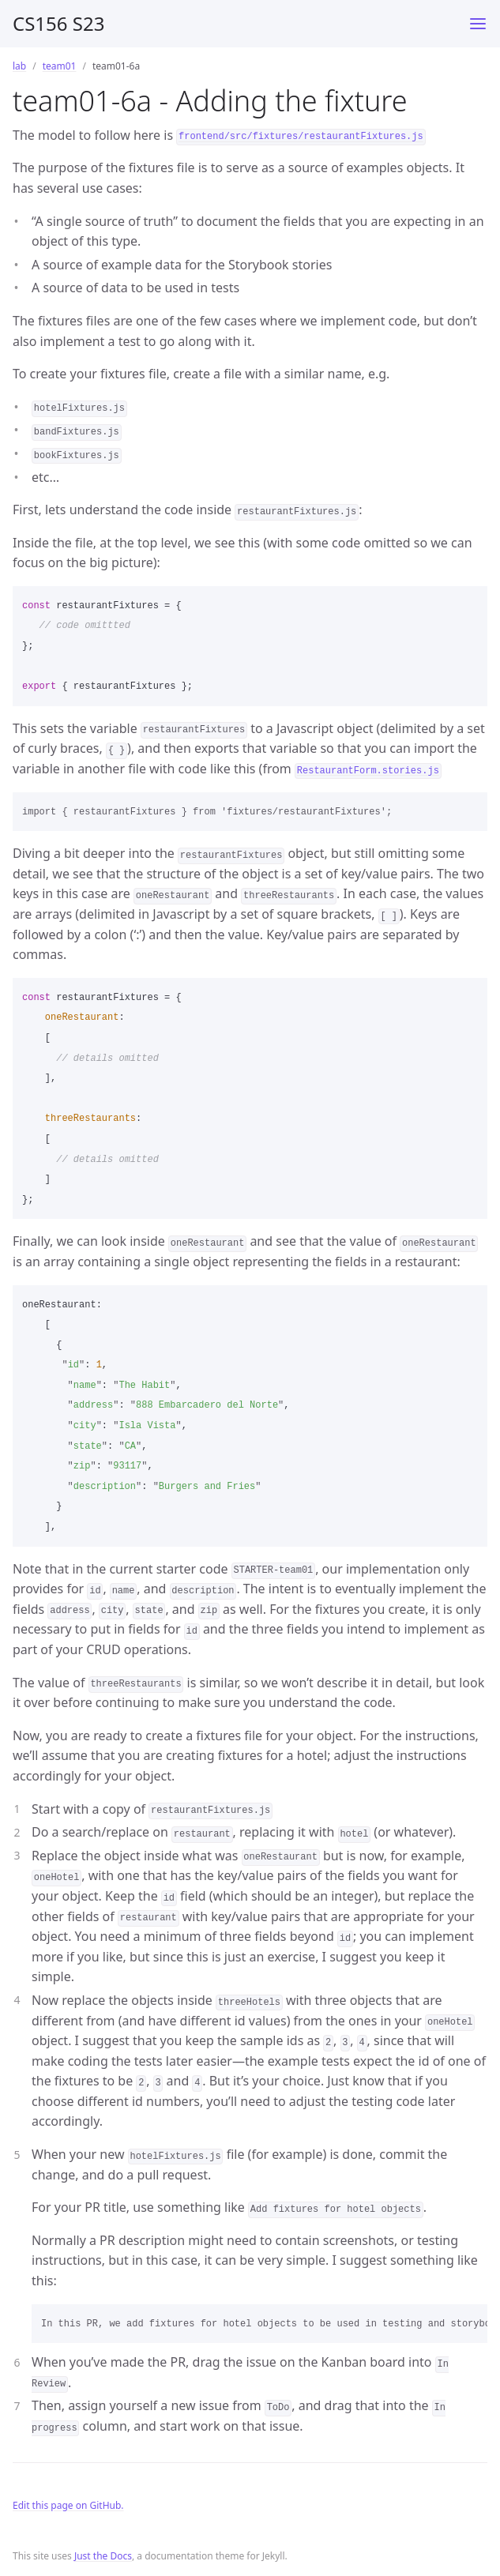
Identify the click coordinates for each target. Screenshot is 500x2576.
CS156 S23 (58, 23)
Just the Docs (103, 2556)
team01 (60, 66)
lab (19, 66)
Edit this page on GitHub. (68, 2505)
